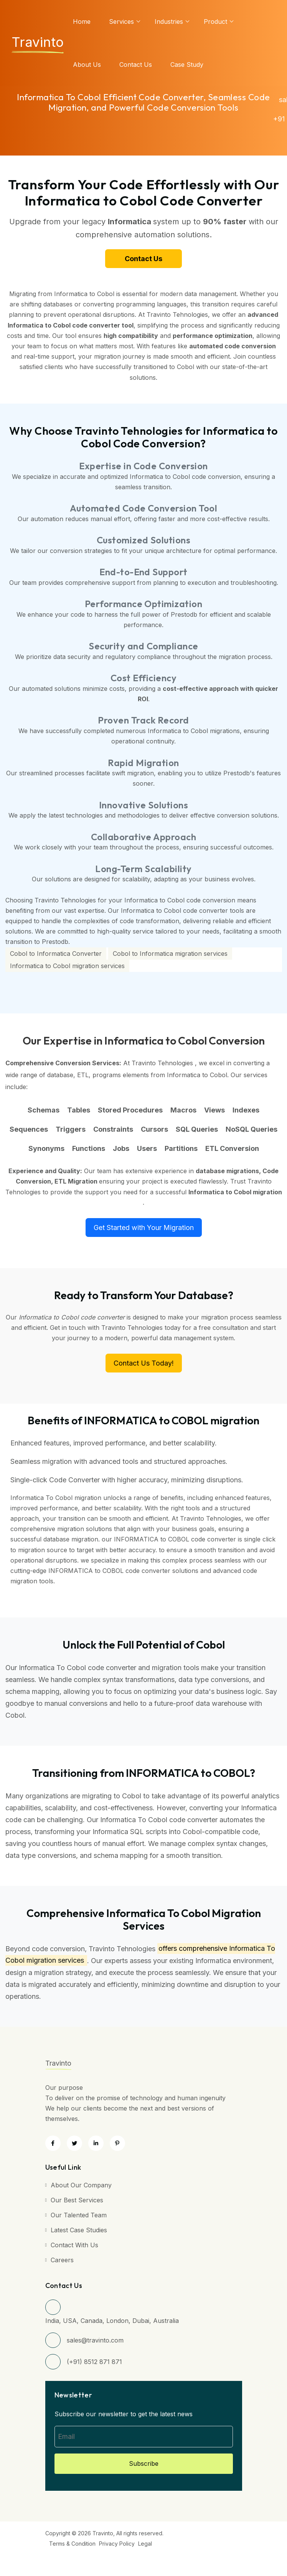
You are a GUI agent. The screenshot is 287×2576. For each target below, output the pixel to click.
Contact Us (135, 64)
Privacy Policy (117, 2543)
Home (82, 21)
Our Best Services (77, 2200)
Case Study (186, 64)
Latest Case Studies (79, 2230)
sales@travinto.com (95, 2340)
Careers (62, 2260)
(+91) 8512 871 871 (94, 2362)
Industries (169, 21)
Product (215, 21)
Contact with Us (74, 2245)
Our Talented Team (79, 2215)
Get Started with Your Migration (144, 1227)
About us (87, 64)
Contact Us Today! (144, 1363)
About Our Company (81, 2185)
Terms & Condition (72, 2543)
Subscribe (143, 2463)
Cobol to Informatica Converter (56, 953)
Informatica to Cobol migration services (67, 966)
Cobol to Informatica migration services (170, 953)
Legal (145, 2543)
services (121, 21)
